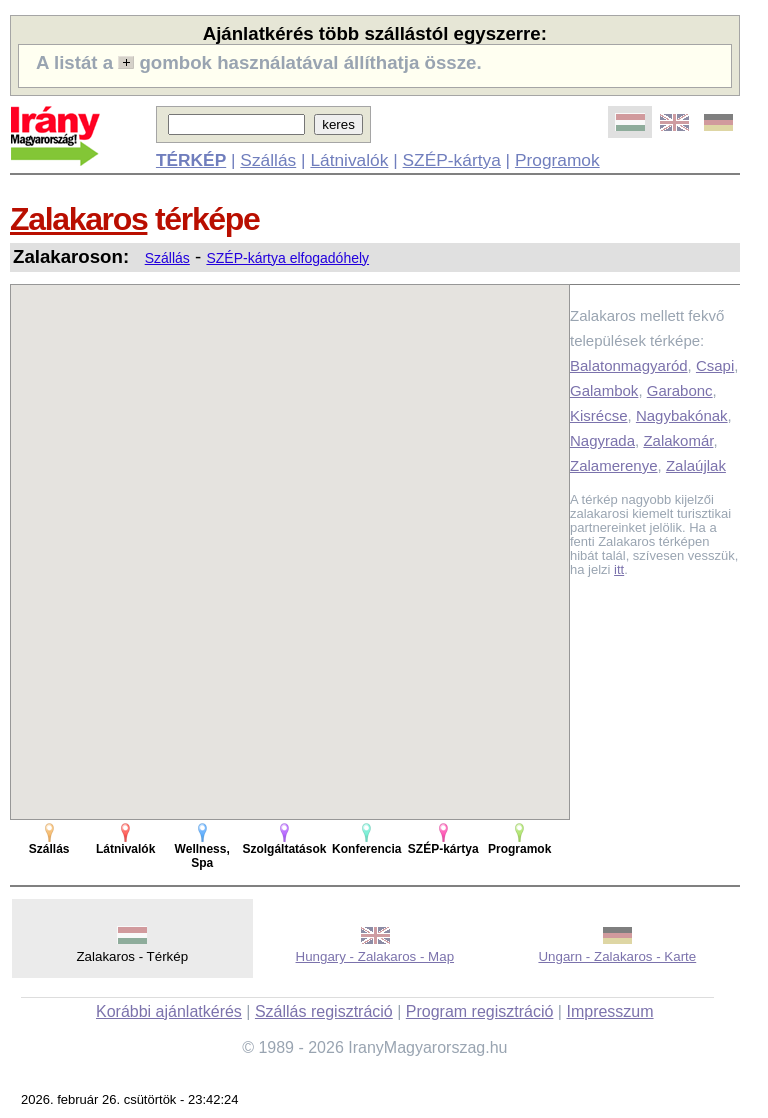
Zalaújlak (696, 465)
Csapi (715, 365)
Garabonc (680, 390)
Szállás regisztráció (324, 1011)
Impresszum (609, 1011)
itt (619, 569)
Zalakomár (678, 440)
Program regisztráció (480, 1011)
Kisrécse (599, 415)
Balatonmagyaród (629, 365)
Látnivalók (349, 160)
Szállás (268, 160)
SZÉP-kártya (452, 160)
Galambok (604, 390)
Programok (557, 160)
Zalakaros (78, 219)
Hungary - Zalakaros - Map (375, 956)
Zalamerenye (614, 465)
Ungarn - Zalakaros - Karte (617, 956)
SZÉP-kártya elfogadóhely (287, 258)
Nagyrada (602, 440)
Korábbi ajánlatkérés (169, 1011)
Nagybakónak (682, 415)
